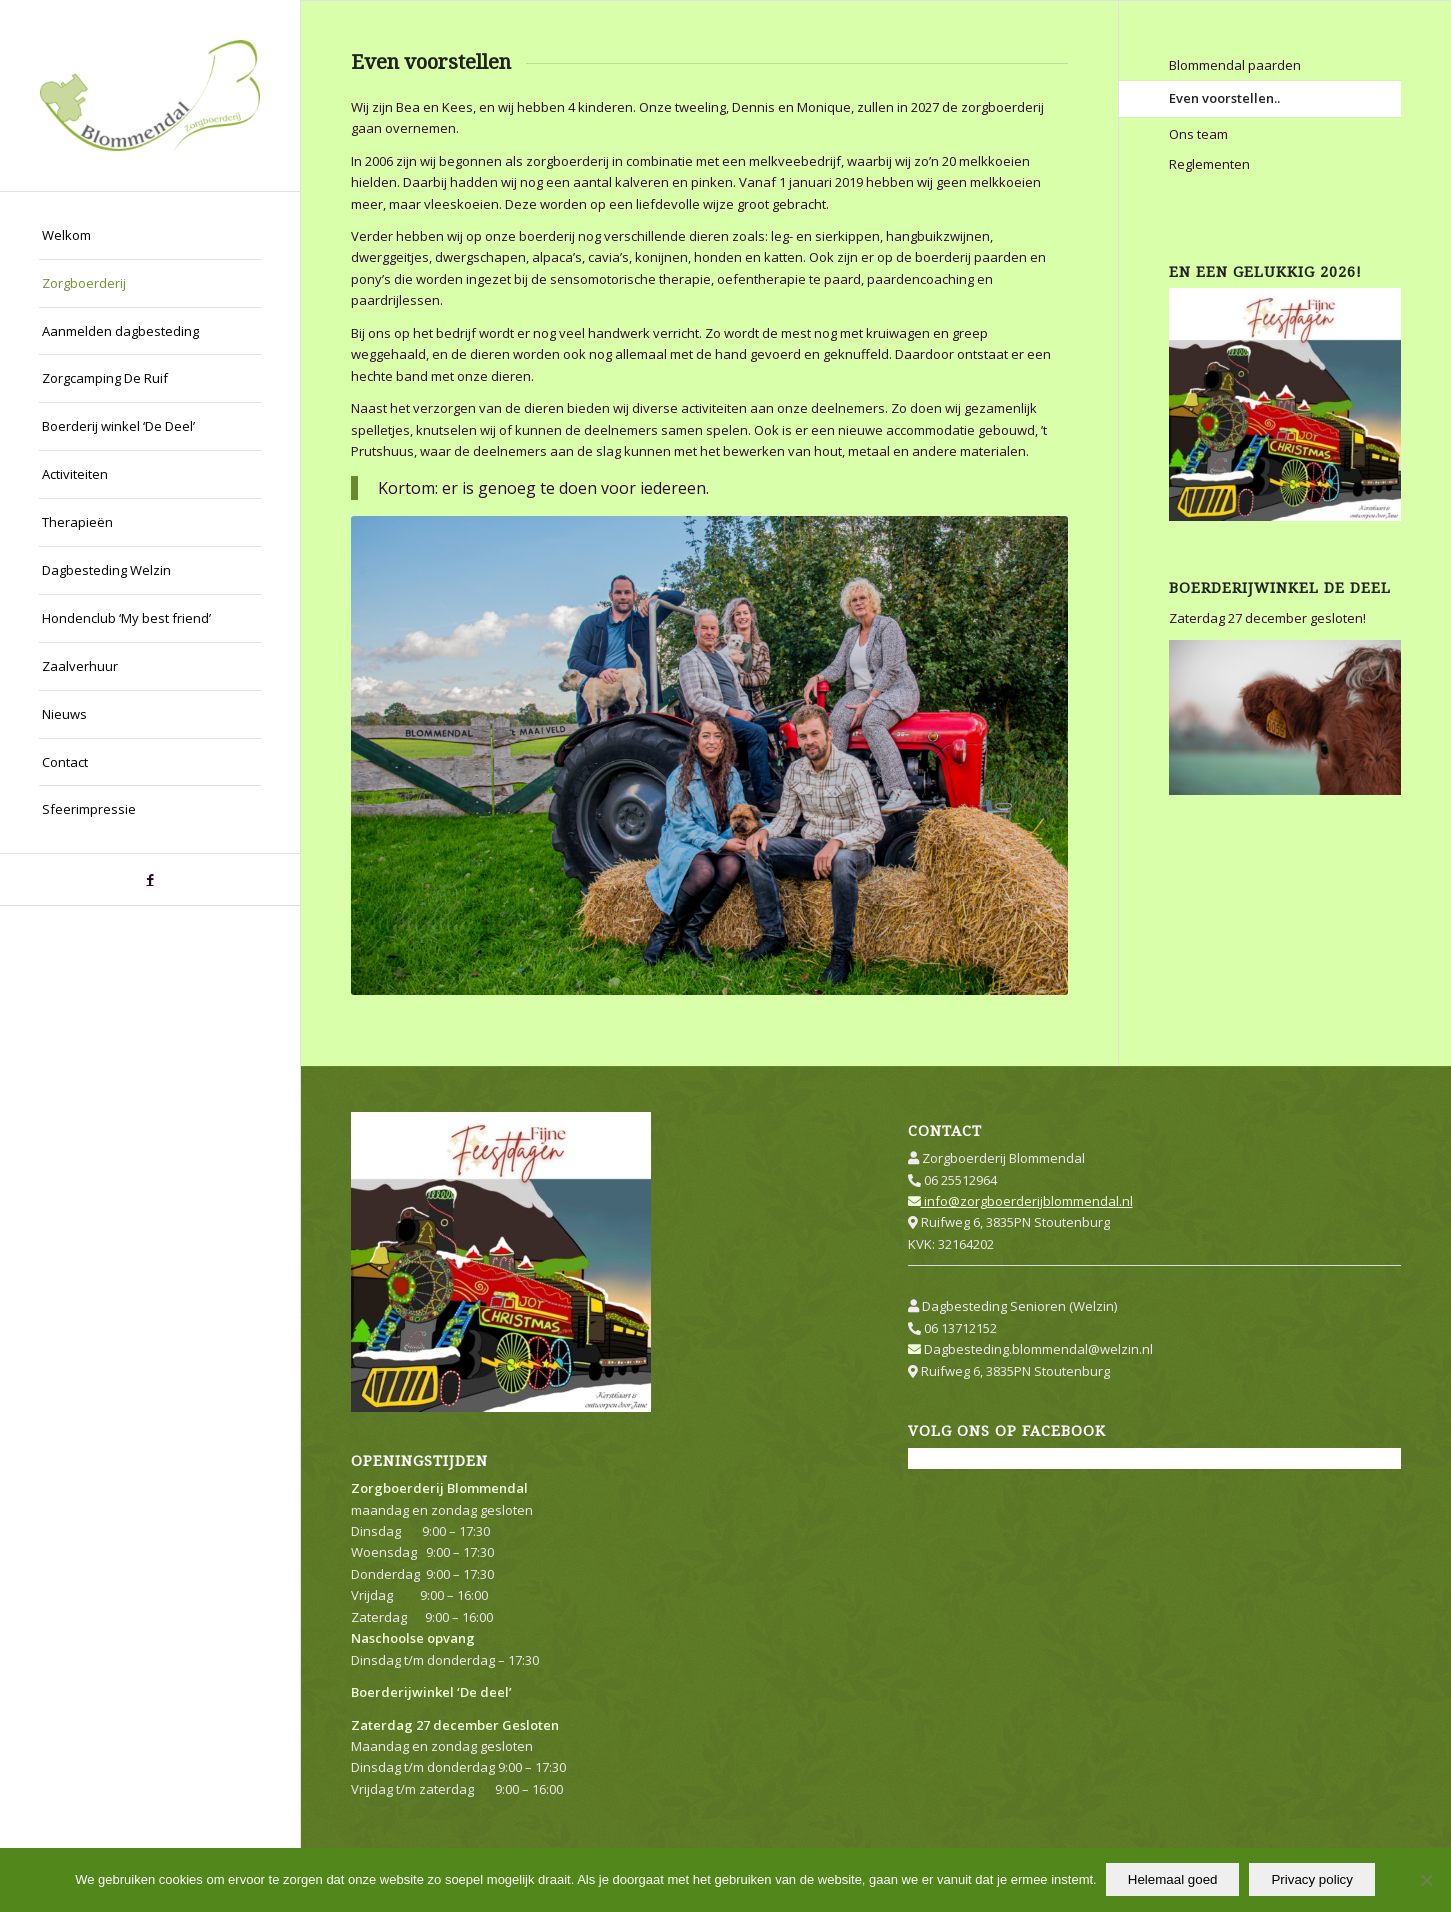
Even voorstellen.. (1224, 98)
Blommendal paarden (1235, 65)
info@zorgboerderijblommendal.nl (1020, 1201)
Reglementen (1209, 164)
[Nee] (1426, 1881)
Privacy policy (1312, 1880)
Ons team (1198, 134)
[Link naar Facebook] (150, 879)
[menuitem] (150, 236)
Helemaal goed (1174, 1880)
